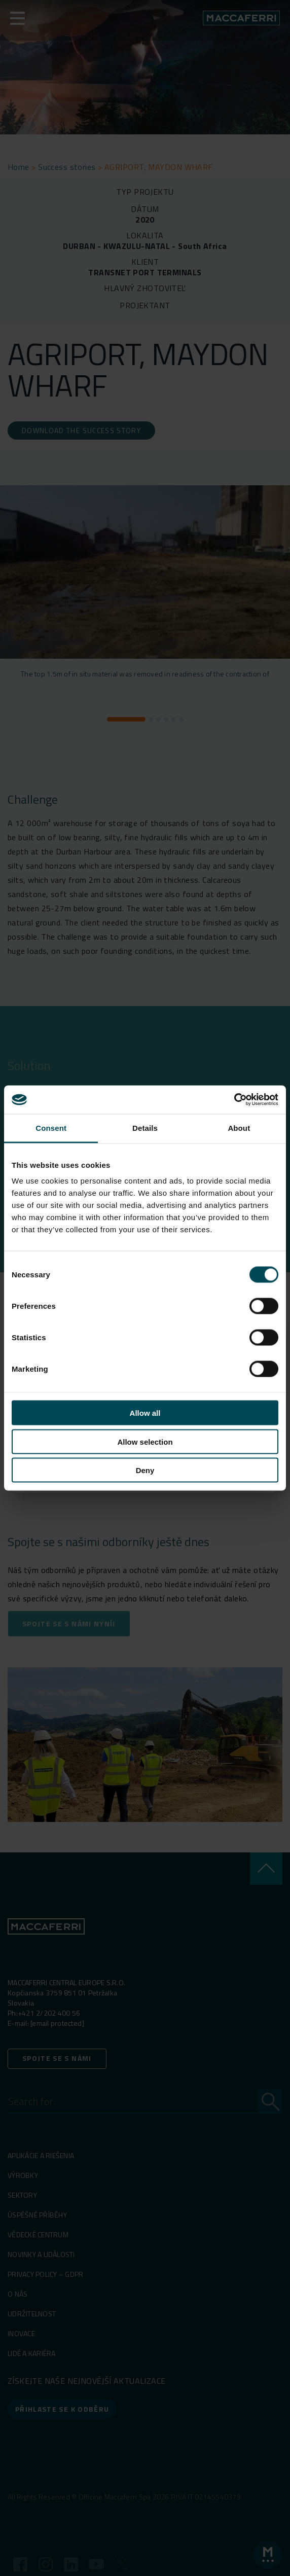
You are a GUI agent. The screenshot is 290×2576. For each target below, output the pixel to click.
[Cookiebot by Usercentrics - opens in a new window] (234, 1099)
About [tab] (239, 1127)
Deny (145, 1470)
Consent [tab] (50, 1127)
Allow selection (144, 1441)
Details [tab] (145, 1127)
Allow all (145, 1413)
